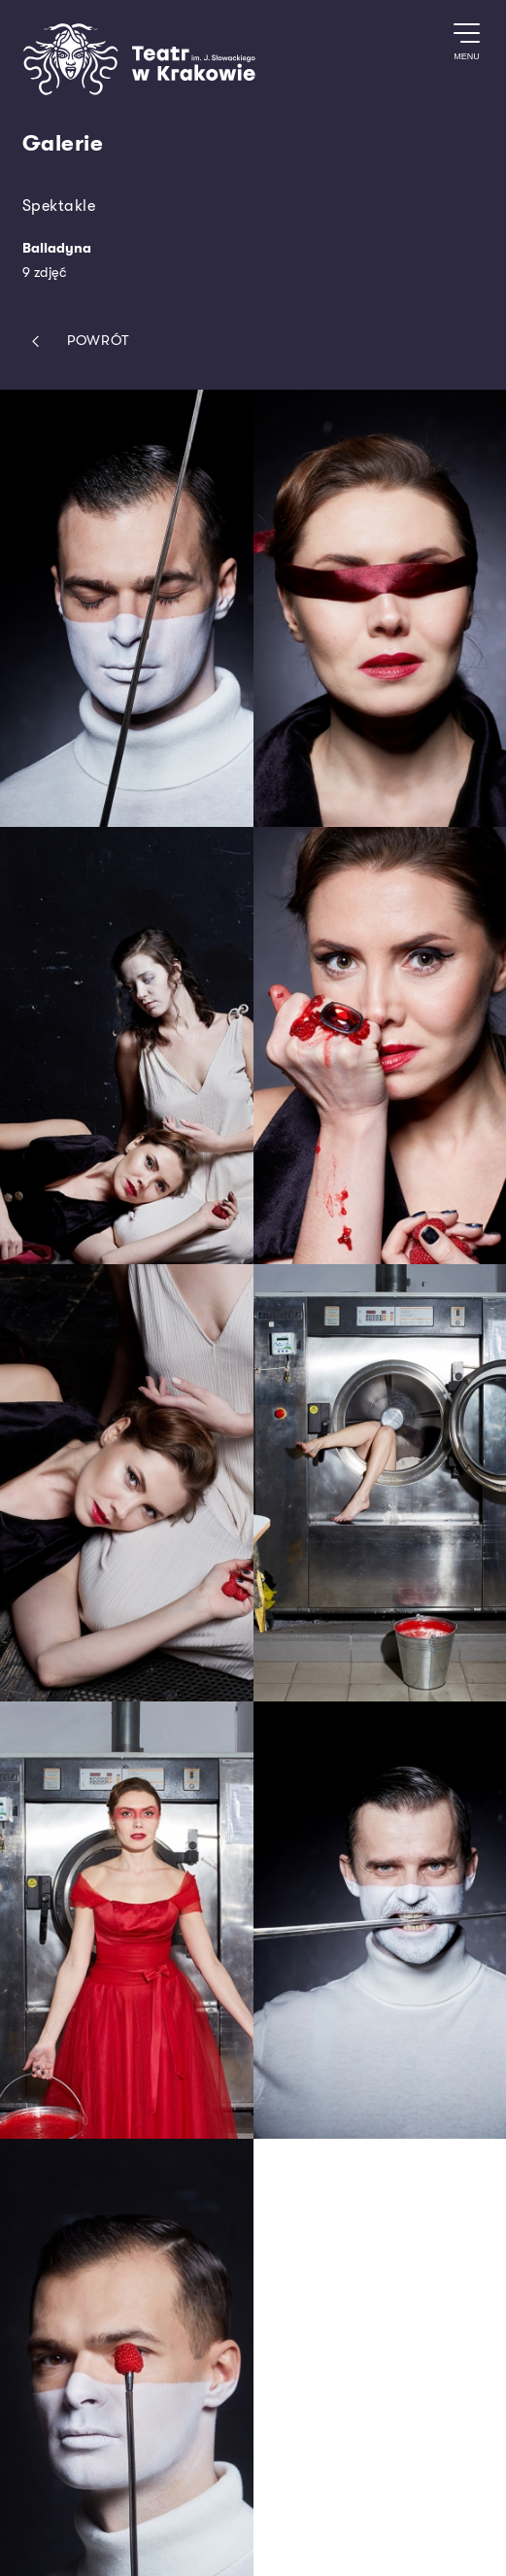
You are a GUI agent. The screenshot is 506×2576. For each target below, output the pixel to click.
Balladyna (56, 248)
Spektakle (59, 205)
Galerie (63, 143)
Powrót (76, 341)
